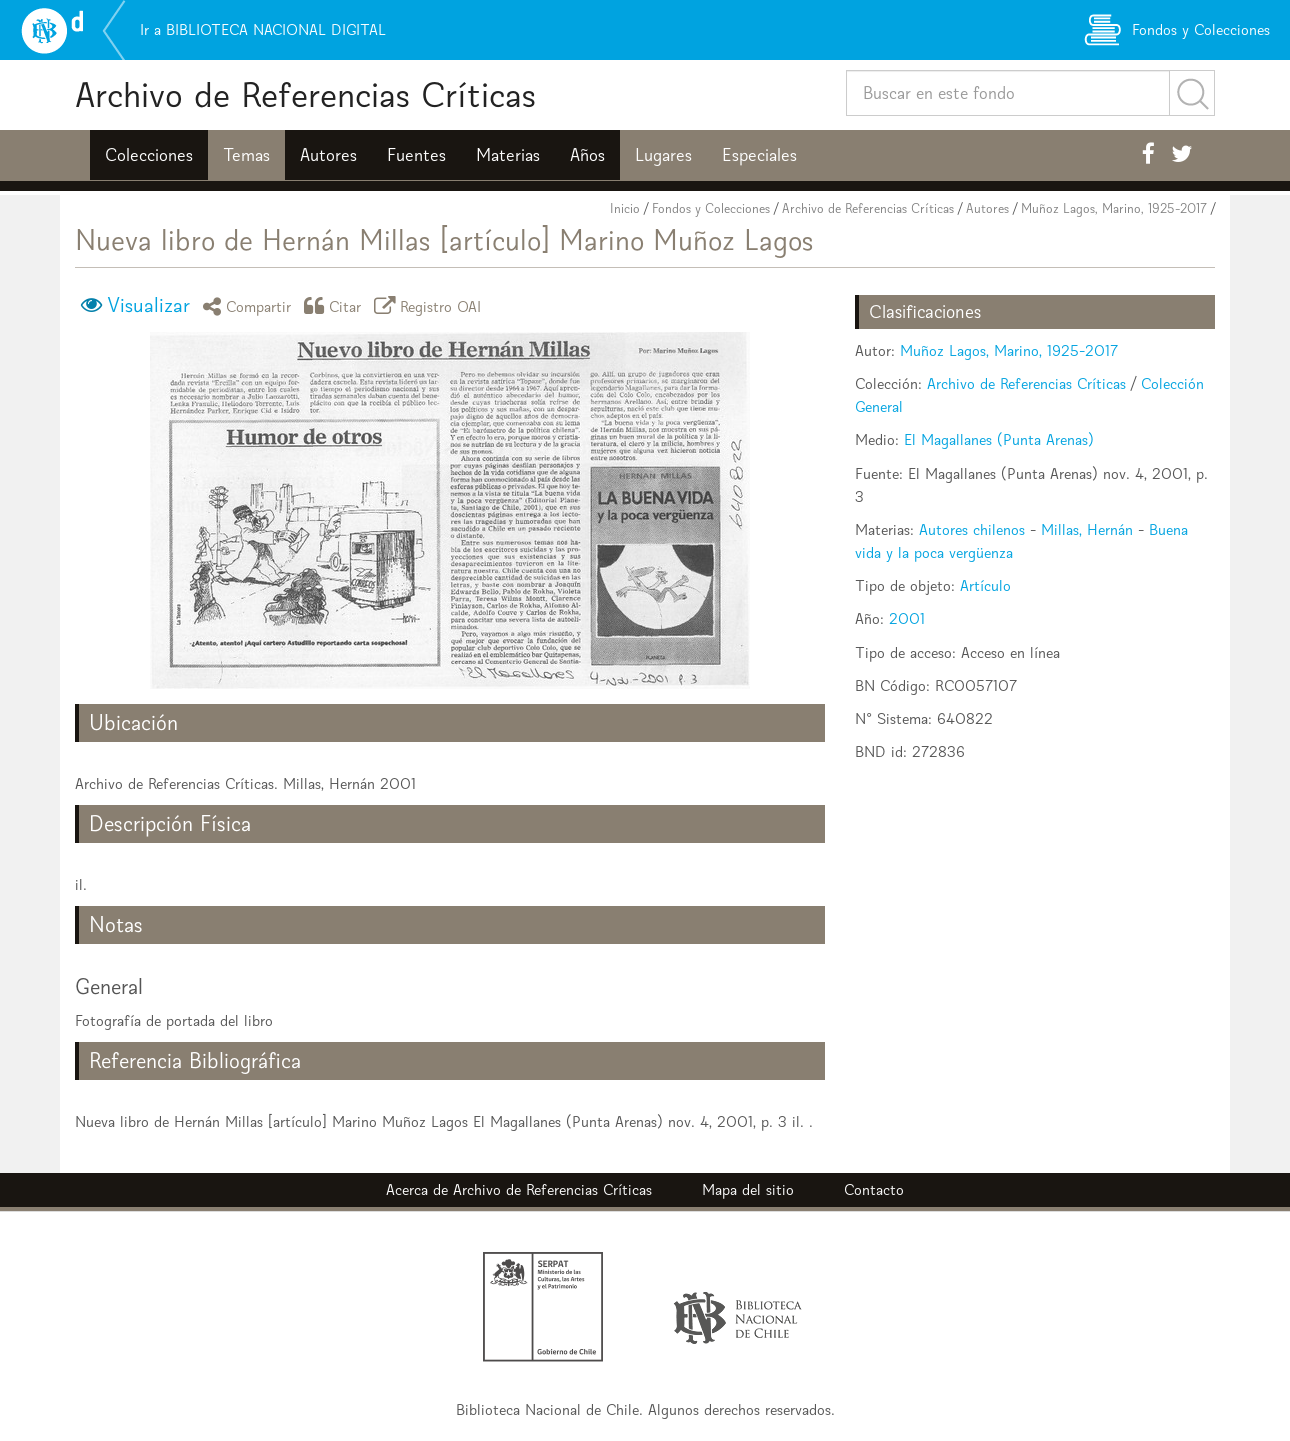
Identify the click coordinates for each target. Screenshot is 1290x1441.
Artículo (985, 585)
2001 (907, 618)
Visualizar (148, 305)
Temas (246, 155)
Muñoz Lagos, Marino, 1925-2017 (1114, 208)
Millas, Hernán (1087, 529)
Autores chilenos (972, 529)
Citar (336, 305)
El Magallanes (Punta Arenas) (999, 439)
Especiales (759, 155)
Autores (328, 155)
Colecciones (149, 155)
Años (587, 155)
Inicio (625, 208)
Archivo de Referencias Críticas (305, 94)
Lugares (663, 155)
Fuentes (416, 155)
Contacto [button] (874, 1189)
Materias (508, 155)
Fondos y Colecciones (711, 208)
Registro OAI (431, 305)
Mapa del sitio (748, 1189)
